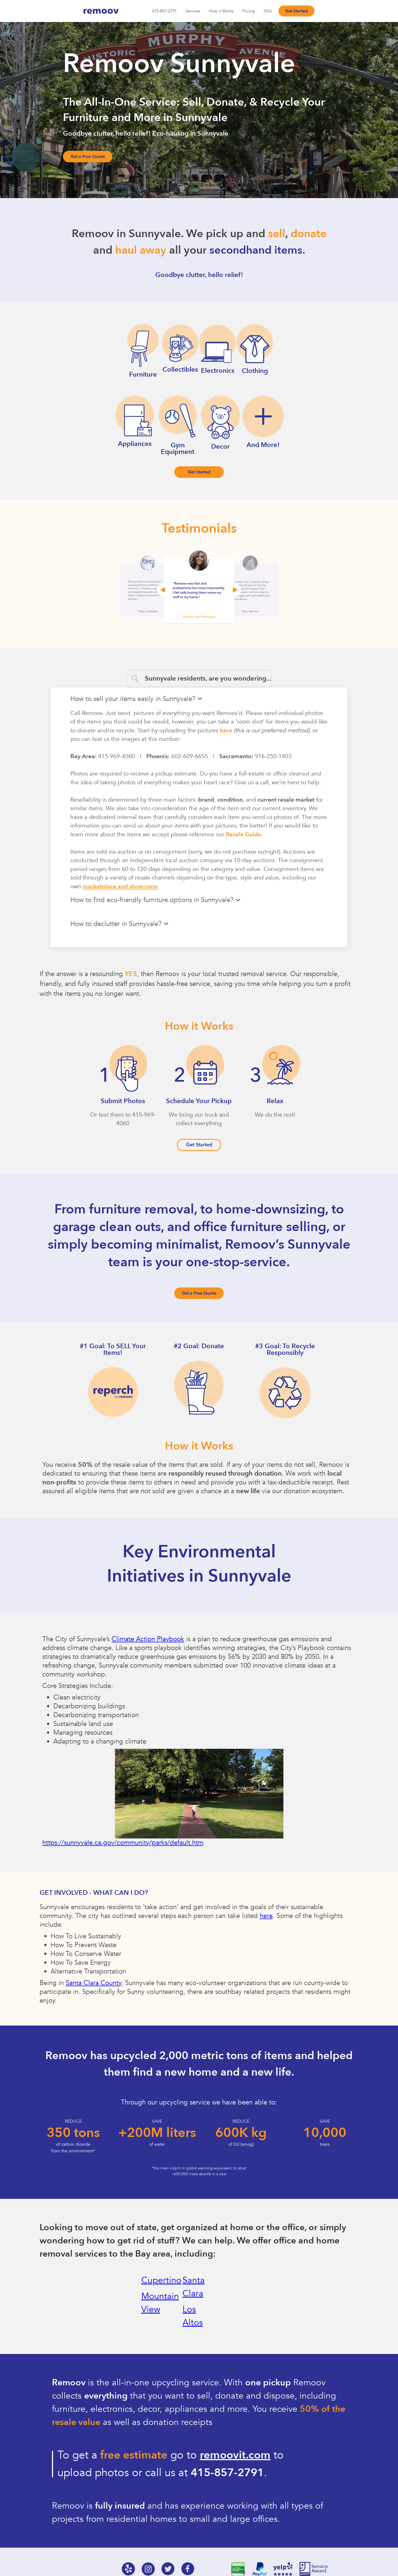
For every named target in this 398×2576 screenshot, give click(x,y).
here (226, 731)
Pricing (248, 11)
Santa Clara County (93, 1983)
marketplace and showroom (120, 886)
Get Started (296, 11)
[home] (109, 11)
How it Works (221, 11)
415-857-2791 (164, 11)
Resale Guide (243, 834)
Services (193, 11)
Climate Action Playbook (148, 1639)
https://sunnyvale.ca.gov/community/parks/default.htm (122, 1842)
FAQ (268, 11)
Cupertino (161, 2280)
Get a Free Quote (87, 157)
